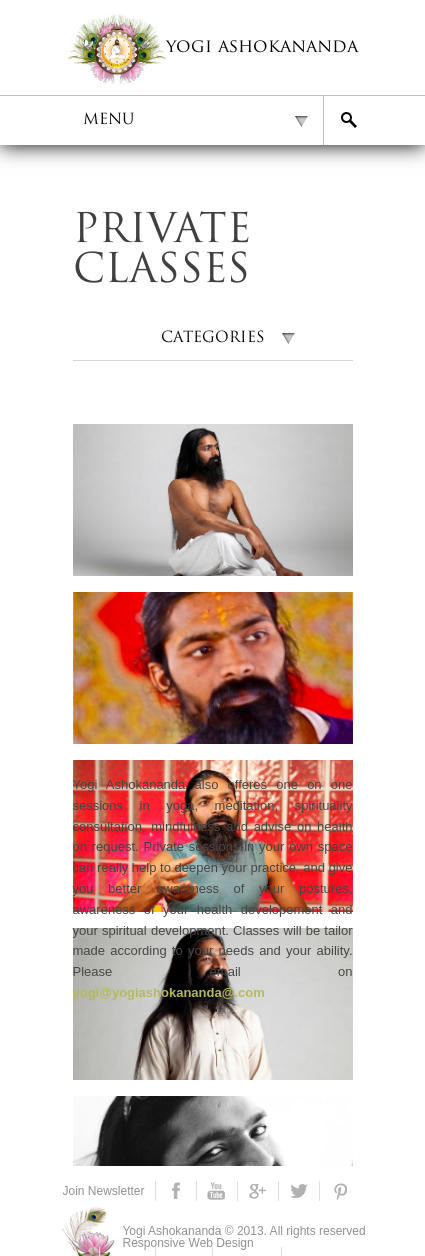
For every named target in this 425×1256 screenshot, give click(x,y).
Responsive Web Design (188, 1243)
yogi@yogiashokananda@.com (169, 992)
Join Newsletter (104, 1191)
